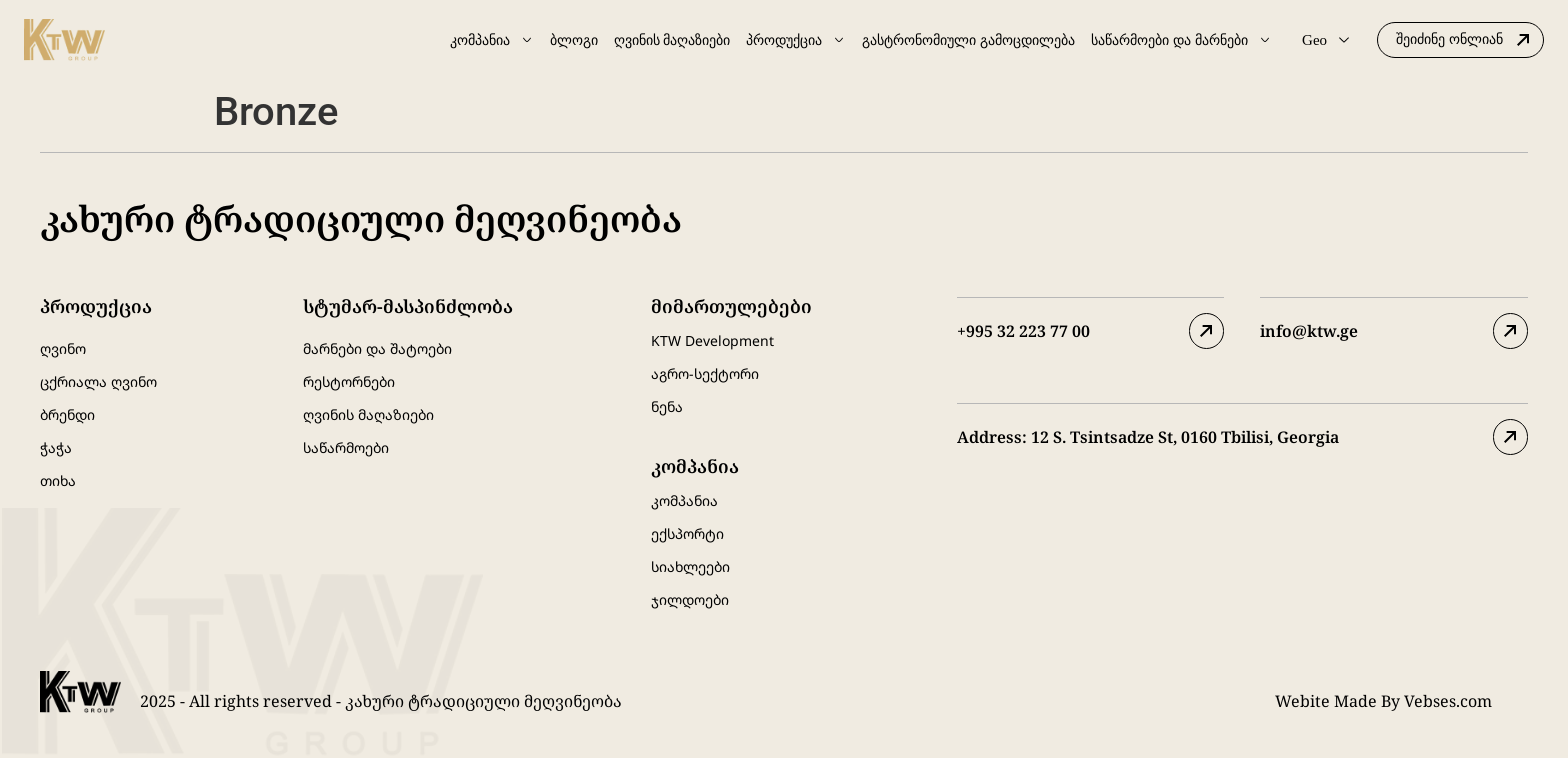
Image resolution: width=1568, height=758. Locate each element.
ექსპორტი (687, 533)
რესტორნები (349, 381)
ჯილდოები (690, 599)
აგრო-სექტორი (705, 373)
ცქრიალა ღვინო (98, 381)
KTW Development (712, 340)
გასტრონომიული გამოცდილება (968, 40)
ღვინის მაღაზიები (672, 40)
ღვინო (63, 348)
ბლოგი (574, 40)
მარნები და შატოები (377, 348)
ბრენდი (67, 414)
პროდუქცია (796, 40)
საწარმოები (346, 447)
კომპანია (492, 40)
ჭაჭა (56, 447)
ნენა (667, 406)
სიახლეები (690, 566)
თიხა (58, 480)
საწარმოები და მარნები (1181, 40)
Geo (1325, 40)
